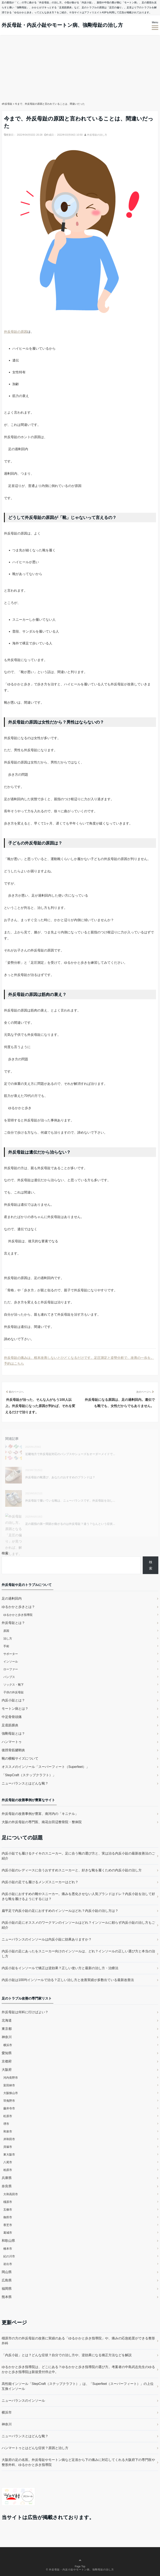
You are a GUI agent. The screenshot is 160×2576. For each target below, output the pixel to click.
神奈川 (7, 2037)
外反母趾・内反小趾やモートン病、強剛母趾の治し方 (62, 25)
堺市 (6, 2123)
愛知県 (7, 2053)
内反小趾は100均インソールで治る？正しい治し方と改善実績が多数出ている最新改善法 (68, 1980)
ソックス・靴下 (13, 1684)
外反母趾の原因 (15, 331)
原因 (6, 1630)
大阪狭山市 (10, 2093)
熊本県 (7, 2297)
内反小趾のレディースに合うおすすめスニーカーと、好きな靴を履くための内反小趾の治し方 (72, 1870)
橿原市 (7, 2202)
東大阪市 (9, 2154)
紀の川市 (9, 2256)
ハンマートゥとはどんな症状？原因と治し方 (35, 2448)
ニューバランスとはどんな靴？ (25, 1783)
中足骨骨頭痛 (12, 1717)
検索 (5, 1553)
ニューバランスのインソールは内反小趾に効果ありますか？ (47, 1939)
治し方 (7, 1638)
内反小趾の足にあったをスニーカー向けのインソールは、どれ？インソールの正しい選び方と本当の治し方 (78, 1953)
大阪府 (7, 2069)
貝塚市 (7, 2146)
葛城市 (7, 2232)
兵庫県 (7, 2178)
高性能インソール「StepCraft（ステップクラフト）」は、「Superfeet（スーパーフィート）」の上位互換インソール (78, 2386)
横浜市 (7, 2045)
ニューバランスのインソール (23, 2400)
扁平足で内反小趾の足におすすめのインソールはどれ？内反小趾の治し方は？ (60, 1910)
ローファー (10, 1669)
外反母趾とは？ (13, 1623)
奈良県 (7, 2186)
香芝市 (7, 2225)
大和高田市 (10, 2194)
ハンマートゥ (12, 1742)
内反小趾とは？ (13, 1700)
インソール (10, 1661)
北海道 (7, 2020)
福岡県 (7, 2288)
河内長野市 (10, 2077)
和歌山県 (8, 2240)
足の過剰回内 (12, 1598)
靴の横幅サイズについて (20, 1758)
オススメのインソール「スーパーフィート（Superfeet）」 (45, 1767)
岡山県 (7, 2272)
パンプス (9, 1677)
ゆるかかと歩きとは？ (18, 1607)
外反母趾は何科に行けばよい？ (25, 2012)
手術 (6, 1646)
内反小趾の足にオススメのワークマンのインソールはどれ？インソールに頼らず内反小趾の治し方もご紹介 (78, 1925)
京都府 (7, 2061)
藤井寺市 (9, 2108)
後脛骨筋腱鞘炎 (13, 1750)
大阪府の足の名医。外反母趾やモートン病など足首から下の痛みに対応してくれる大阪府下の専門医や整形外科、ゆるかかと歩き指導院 (78, 2462)
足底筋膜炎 (10, 1725)
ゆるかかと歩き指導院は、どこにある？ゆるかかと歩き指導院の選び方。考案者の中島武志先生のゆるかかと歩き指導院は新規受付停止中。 (78, 2369)
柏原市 (7, 2170)
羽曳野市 (9, 2100)
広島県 (7, 2280)
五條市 (7, 2209)
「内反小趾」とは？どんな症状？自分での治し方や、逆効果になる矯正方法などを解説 (67, 2355)
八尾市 (7, 2162)
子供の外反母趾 (13, 1692)
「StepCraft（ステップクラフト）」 (29, 1775)
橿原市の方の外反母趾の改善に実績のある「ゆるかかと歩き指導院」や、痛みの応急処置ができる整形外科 (78, 2340)
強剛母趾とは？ (13, 1733)
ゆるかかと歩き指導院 (17, 1614)
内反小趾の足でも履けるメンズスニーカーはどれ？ (40, 1882)
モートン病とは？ (15, 1708)
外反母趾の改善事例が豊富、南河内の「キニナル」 (40, 1813)
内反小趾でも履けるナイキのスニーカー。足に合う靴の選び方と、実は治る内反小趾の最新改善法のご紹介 (78, 1856)
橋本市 (7, 2248)
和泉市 (7, 2131)
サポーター (10, 1653)
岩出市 (7, 2264)
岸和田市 (9, 2139)
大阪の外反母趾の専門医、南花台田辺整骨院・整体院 (42, 1822)
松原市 (7, 2116)
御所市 (7, 2217)
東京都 (7, 2028)
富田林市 (9, 2085)
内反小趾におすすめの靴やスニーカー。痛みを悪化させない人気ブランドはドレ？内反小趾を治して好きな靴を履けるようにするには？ (78, 1896)
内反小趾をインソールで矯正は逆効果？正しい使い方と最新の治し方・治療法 (60, 1968)
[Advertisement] (80, 66)
